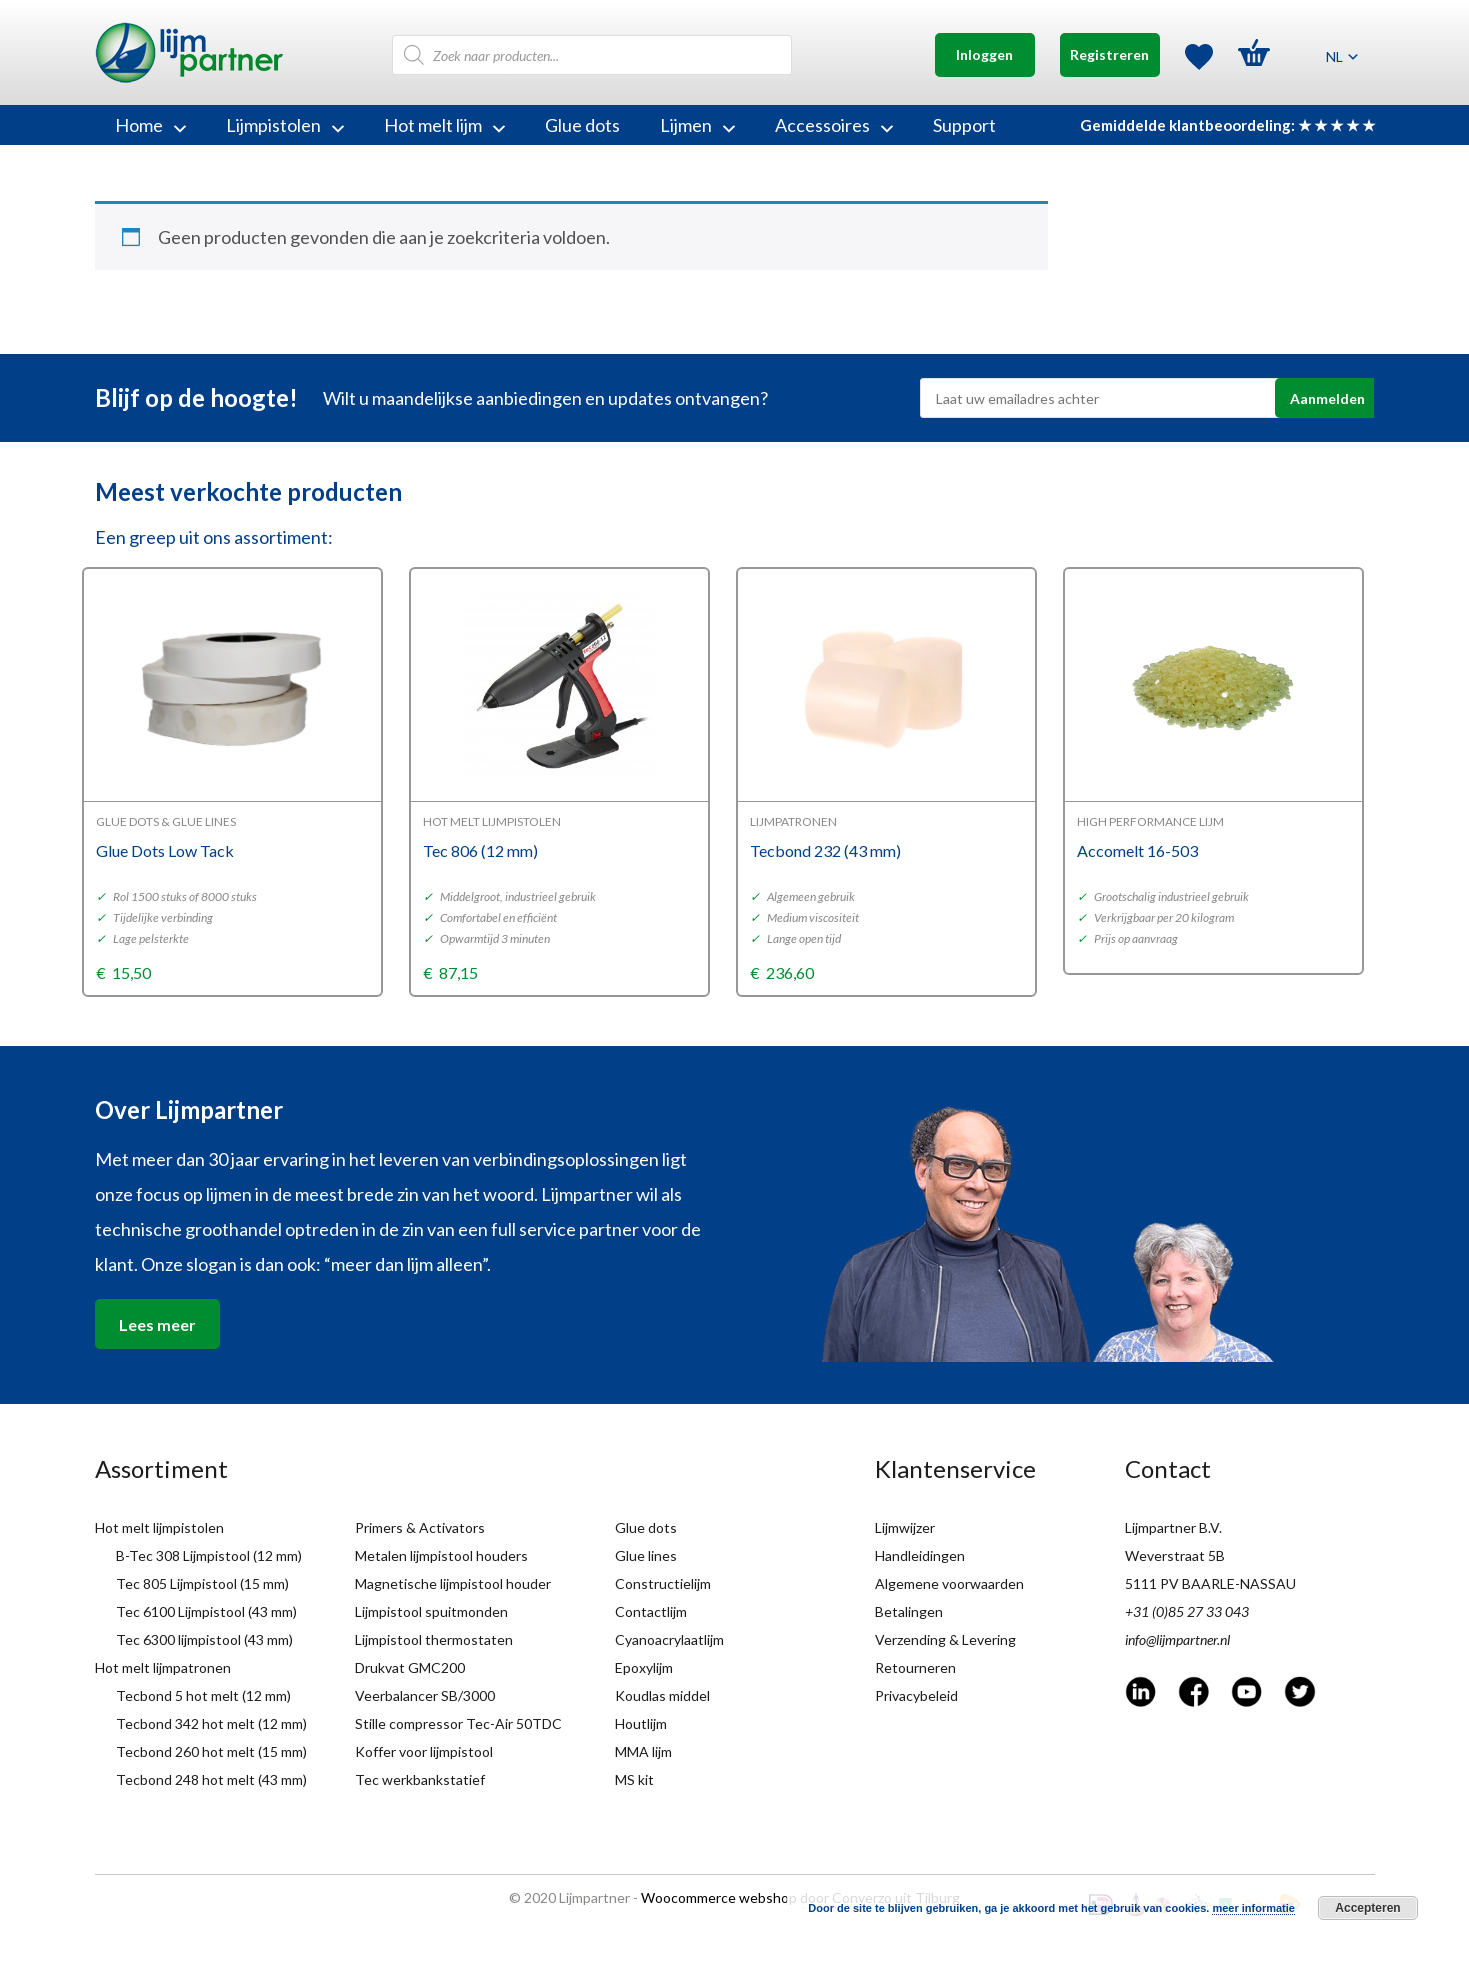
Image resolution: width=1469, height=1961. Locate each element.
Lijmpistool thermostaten (434, 1639)
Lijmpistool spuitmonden (431, 1611)
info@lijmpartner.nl (1177, 1639)
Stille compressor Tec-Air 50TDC (458, 1723)
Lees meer (157, 1324)
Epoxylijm (644, 1667)
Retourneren (915, 1667)
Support (964, 125)
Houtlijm (641, 1723)
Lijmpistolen (285, 125)
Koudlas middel (662, 1695)
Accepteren (1367, 1908)
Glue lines (646, 1555)
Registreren (1109, 54)
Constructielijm (663, 1583)
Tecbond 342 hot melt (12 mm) (211, 1723)
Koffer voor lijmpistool (424, 1751)
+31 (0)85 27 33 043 (1187, 1611)
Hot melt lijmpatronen (163, 1667)
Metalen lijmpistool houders (441, 1555)
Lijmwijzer (905, 1527)
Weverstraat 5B (1175, 1555)
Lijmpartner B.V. (1173, 1527)
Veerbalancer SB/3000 (425, 1695)
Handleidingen (920, 1555)
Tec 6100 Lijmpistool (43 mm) (206, 1611)
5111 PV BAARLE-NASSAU (1210, 1583)
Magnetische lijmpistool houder (453, 1583)
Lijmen (697, 125)
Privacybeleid (916, 1695)
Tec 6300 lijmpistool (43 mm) (204, 1639)
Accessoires (834, 125)
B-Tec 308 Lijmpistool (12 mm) (209, 1555)
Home (150, 125)
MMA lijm (643, 1751)
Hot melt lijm (444, 125)
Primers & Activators (420, 1527)
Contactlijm (651, 1611)
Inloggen (984, 54)
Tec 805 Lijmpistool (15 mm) (202, 1583)
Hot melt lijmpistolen (159, 1527)
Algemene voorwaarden (949, 1583)
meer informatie (1253, 1908)
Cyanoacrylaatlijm (669, 1639)
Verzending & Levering (945, 1639)
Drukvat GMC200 (410, 1667)
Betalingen (909, 1611)
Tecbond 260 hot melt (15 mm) (211, 1751)
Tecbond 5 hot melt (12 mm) (203, 1695)
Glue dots (582, 125)
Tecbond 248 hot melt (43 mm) (211, 1779)
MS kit (634, 1779)
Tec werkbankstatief (420, 1779)
